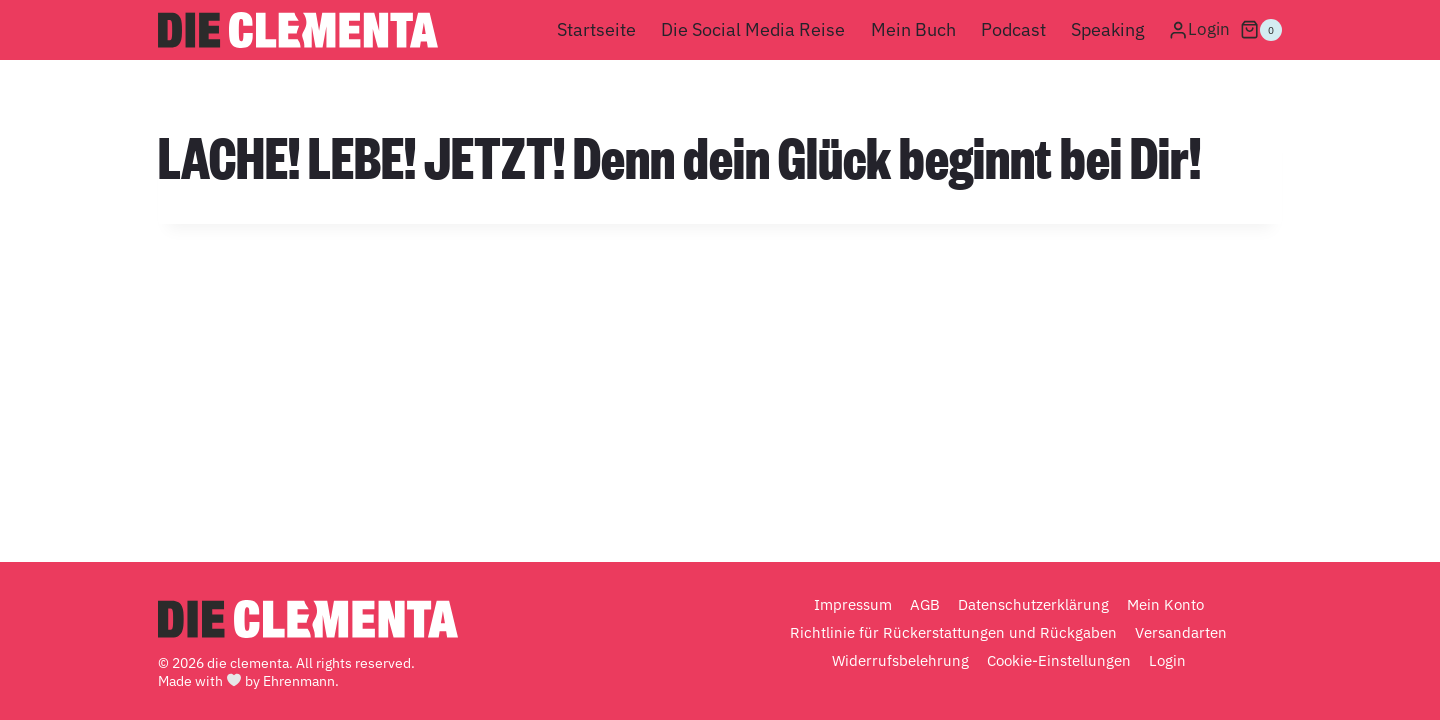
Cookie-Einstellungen (1059, 660)
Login (1167, 660)
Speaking (1108, 29)
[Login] (1199, 30)
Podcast (1013, 29)
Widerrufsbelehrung (900, 660)
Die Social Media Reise (753, 29)
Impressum (853, 604)
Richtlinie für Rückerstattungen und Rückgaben (953, 632)
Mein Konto (1165, 604)
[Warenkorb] (1261, 30)
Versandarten (1181, 632)
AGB (925, 604)
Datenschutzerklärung (1033, 604)
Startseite (596, 29)
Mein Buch (913, 29)
